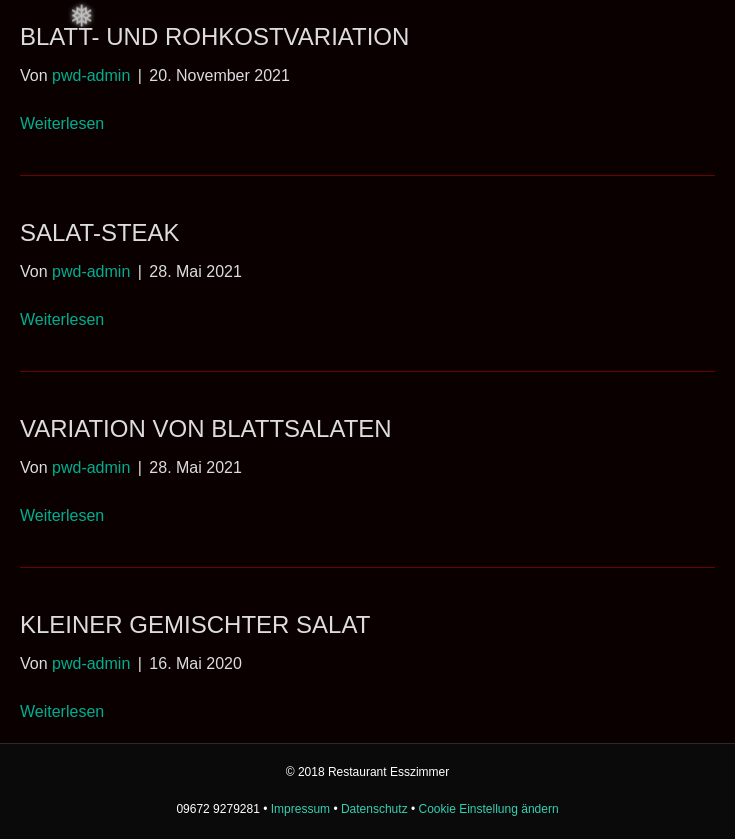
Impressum (300, 809)
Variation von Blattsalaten (206, 428)
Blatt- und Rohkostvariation (214, 36)
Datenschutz (374, 809)
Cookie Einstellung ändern (489, 809)
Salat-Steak (100, 232)
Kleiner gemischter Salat (195, 624)
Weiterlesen (62, 123)
